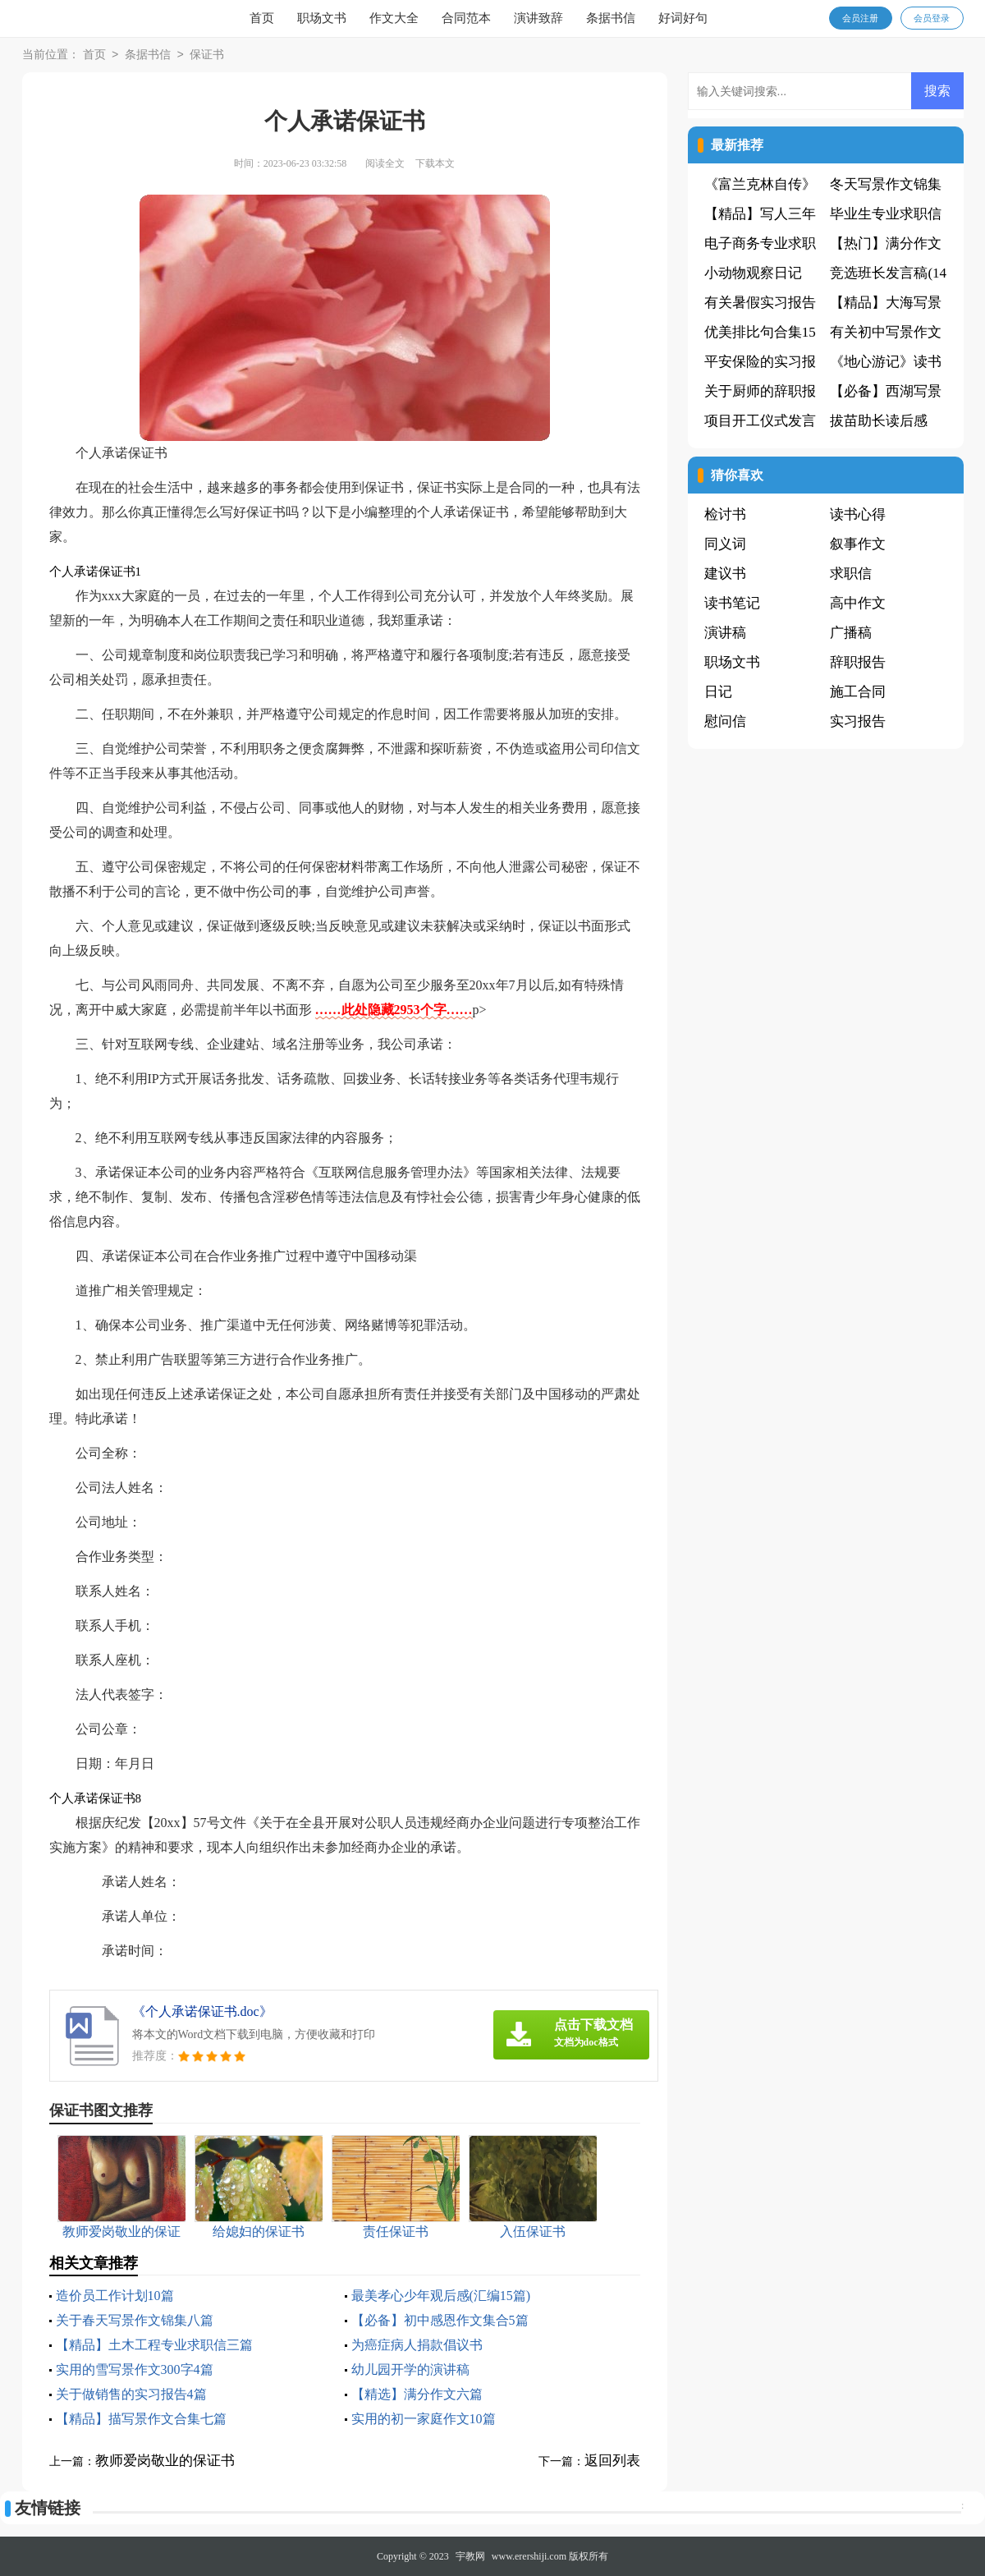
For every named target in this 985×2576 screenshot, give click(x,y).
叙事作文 (858, 544)
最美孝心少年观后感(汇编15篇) (441, 2296)
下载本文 (435, 163)
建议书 (725, 573)
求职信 (851, 573)
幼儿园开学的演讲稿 (410, 2369)
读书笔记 (732, 603)
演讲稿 (725, 633)
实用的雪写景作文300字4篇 (134, 2369)
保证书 (207, 55)
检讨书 (725, 514)
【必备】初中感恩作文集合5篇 (440, 2320)
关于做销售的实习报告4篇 (131, 2394)
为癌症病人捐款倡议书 (417, 2345)
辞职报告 (858, 662)
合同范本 (466, 18)
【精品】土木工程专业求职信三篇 (154, 2345)
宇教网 (470, 2556)
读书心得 (858, 514)
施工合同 (858, 692)
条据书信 (610, 18)
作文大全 (394, 18)
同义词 (725, 544)
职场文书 (321, 18)
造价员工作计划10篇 (115, 2296)
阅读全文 (385, 163)
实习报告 (858, 721)
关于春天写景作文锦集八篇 (134, 2320)
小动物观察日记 (753, 273)
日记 (718, 692)
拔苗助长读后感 (879, 421)
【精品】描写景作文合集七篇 (141, 2419)
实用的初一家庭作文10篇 (423, 2419)
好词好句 (683, 18)
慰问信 (725, 721)
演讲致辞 (538, 18)
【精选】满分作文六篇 (417, 2394)
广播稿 (851, 633)
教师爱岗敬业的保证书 (165, 2460)
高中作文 (858, 603)
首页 (262, 18)
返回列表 (612, 2460)
